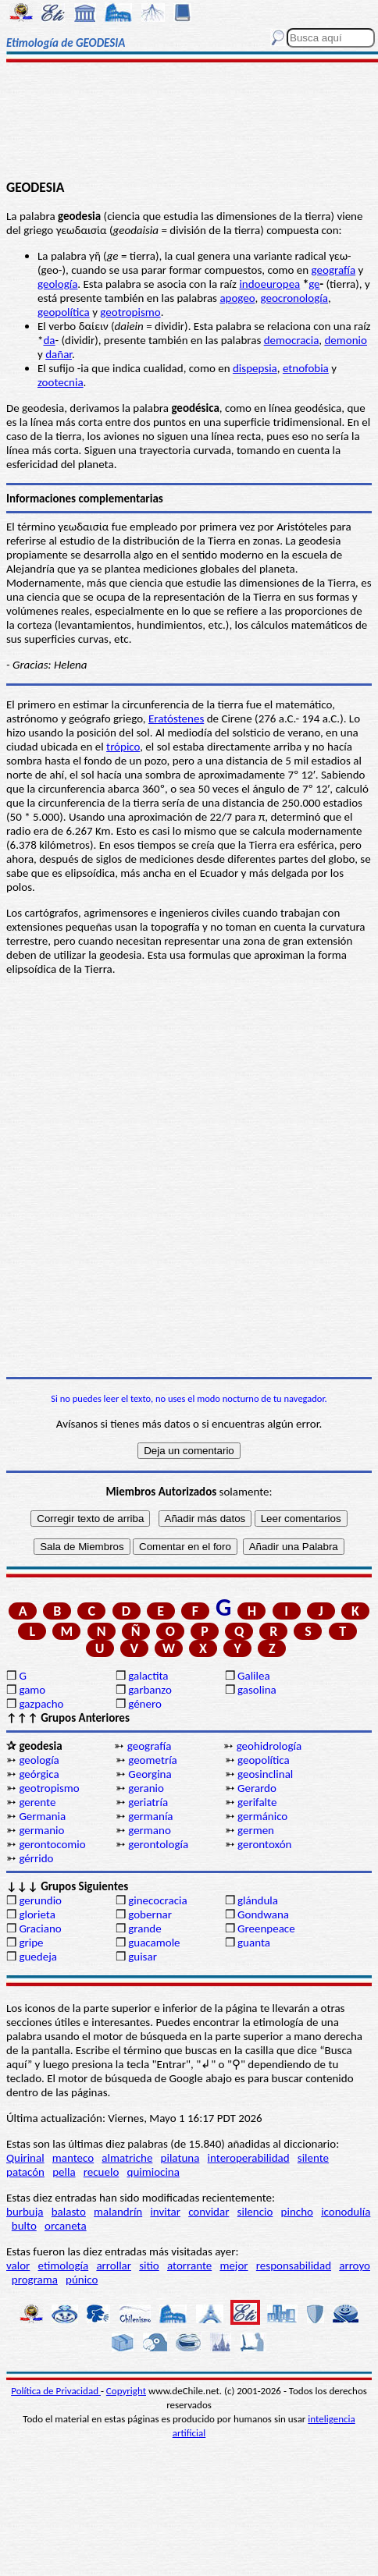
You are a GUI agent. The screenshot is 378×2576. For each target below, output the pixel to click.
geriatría (148, 1802)
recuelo (101, 2172)
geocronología (294, 298)
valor (18, 2265)
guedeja (38, 1957)
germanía (150, 1816)
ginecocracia (157, 1900)
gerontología (158, 1844)
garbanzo (150, 1690)
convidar (208, 2212)
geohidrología (269, 1746)
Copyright (126, 2391)
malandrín (118, 2212)
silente (313, 2158)
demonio (345, 340)
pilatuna (180, 2158)
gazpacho (41, 1704)
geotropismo (130, 312)
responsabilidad (293, 2265)
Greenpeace (266, 1928)
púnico (82, 2280)
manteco (73, 2158)
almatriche (127, 2158)
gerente (37, 1802)
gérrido (36, 1858)
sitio (149, 2265)
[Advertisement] (189, 122)
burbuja (25, 2212)
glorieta (37, 1914)
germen (255, 1830)
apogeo (237, 298)
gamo (32, 1690)
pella (63, 2172)
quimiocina (153, 2172)
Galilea (253, 1676)
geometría (152, 1760)
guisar (142, 1957)
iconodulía (345, 2212)
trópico (123, 747)
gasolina (256, 1690)
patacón (25, 2172)
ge (313, 284)
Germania (42, 1816)
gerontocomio (52, 1844)
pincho (297, 2212)
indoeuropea (269, 284)
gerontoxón (264, 1844)
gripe (31, 1943)
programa (35, 2280)
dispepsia (255, 368)
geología (57, 284)
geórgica (39, 1774)
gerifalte (256, 1802)
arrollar (113, 2265)
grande (144, 1928)
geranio (146, 1788)
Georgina (149, 1774)
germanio (41, 1830)
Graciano (40, 1928)
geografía (334, 270)
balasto (69, 2212)
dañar (58, 354)
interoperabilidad (249, 2158)
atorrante (189, 2265)
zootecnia (60, 382)
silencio (255, 2212)
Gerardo (256, 1788)
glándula (257, 1900)
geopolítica (63, 312)
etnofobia (306, 368)
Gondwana (263, 1914)
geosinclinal (265, 1774)
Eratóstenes (176, 718)
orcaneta (66, 2226)
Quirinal (25, 2158)
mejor (233, 2265)
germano (149, 1830)
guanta (253, 1943)
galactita (148, 1676)
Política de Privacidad (56, 2391)
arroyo (354, 2265)
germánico (262, 1816)
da (49, 340)
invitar (165, 2212)
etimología (63, 2265)
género (145, 1704)
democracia (291, 340)
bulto (24, 2226)
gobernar (150, 1914)
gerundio (40, 1900)
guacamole (154, 1943)
